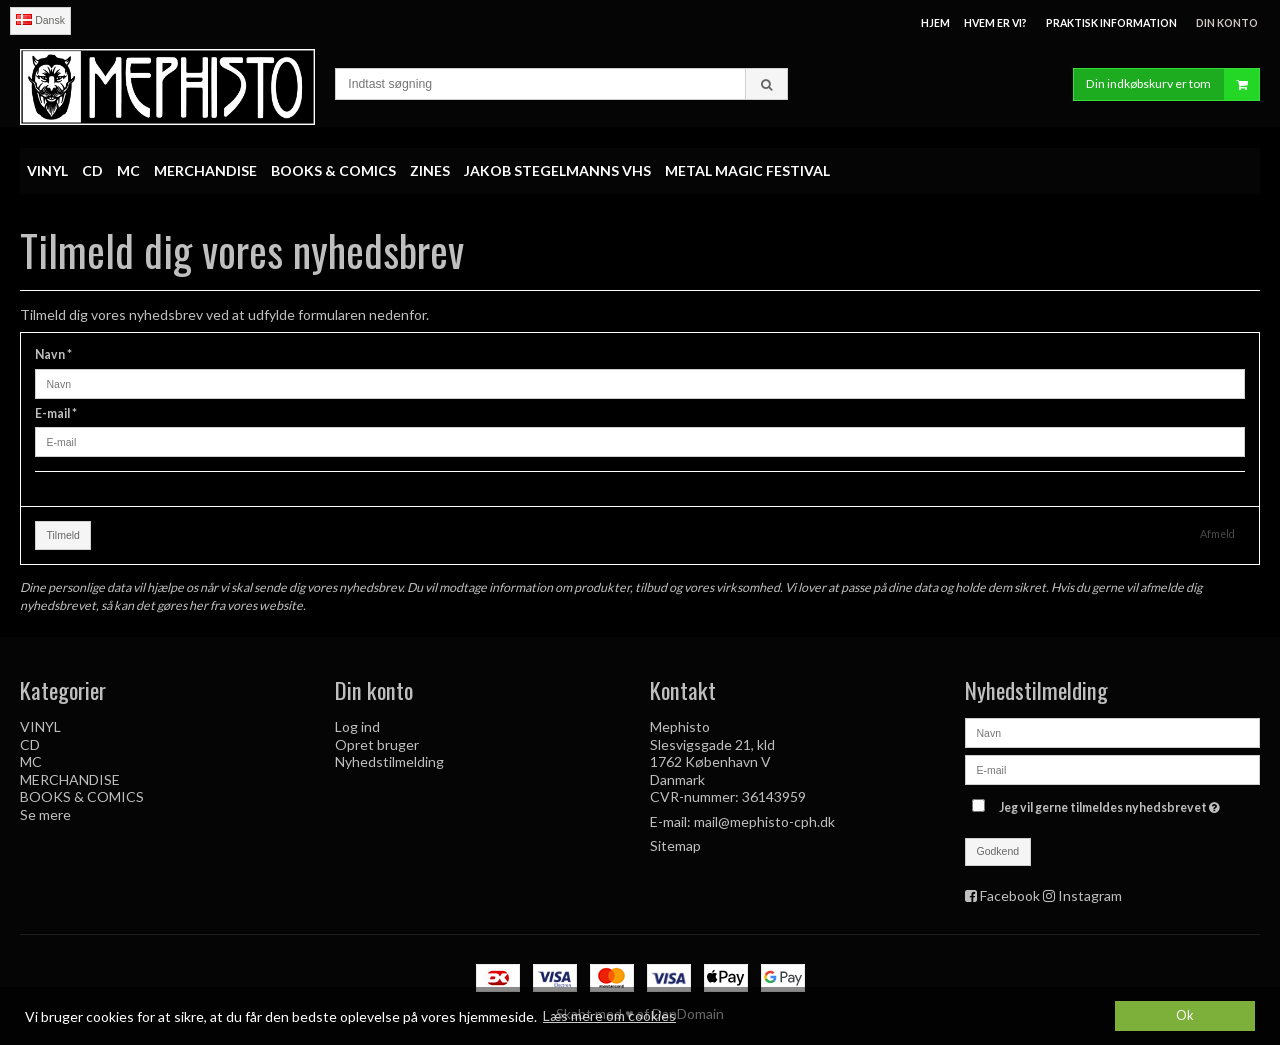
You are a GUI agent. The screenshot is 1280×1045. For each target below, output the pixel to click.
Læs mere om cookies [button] (609, 1015)
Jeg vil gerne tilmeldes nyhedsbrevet (1112, 803)
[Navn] (1112, 731)
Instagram (1090, 895)
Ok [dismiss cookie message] (1185, 1015)
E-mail (56, 413)
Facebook (1010, 895)
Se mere (45, 814)
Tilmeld (63, 535)
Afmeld (1217, 534)
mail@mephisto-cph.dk (764, 821)
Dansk (40, 20)
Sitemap (675, 845)
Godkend (998, 851)
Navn (53, 354)
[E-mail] (1112, 768)
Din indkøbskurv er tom (1172, 84)
